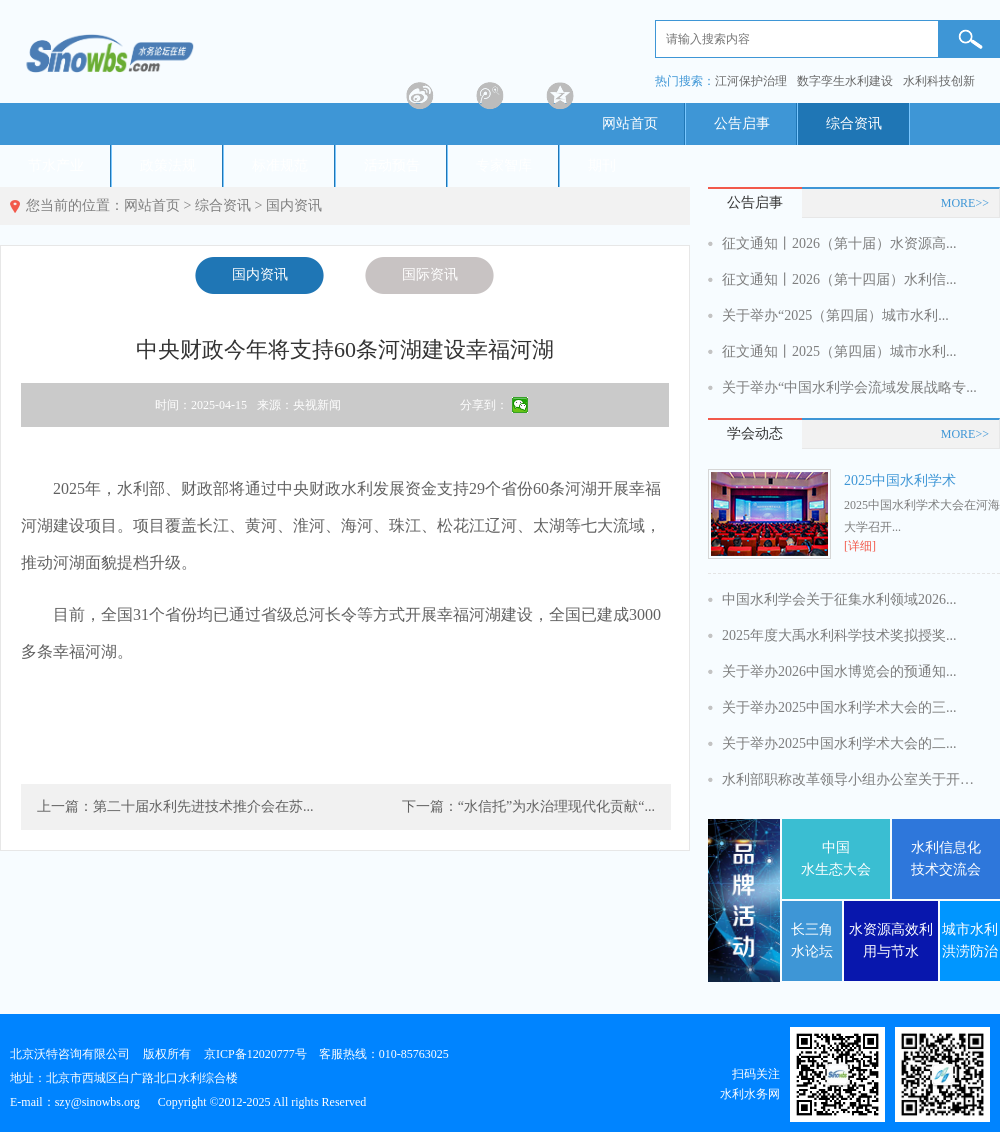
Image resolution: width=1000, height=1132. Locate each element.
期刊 (602, 165)
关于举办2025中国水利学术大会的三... (839, 707)
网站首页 (630, 123)
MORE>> (965, 203)
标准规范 (280, 165)
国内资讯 (294, 205)
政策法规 (168, 165)
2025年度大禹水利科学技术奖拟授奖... (839, 635)
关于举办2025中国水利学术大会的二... (839, 743)
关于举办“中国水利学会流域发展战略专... (849, 387)
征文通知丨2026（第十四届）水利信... (839, 279)
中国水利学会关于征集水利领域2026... (839, 599)
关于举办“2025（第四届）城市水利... (835, 315)
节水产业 (56, 165)
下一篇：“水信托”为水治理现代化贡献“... (528, 806)
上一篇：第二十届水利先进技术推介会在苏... (175, 806)
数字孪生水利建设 (845, 81)
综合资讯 (854, 123)
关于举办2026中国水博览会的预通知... (839, 671)
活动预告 (392, 165)
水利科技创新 (939, 81)
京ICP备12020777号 (255, 1054)
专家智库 (504, 165)
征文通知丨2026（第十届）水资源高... (839, 243)
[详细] (860, 546)
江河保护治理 (751, 81)
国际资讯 (430, 274)
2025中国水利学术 (900, 480)
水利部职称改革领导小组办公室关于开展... (852, 779)
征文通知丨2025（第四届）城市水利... (839, 351)
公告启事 (742, 123)
